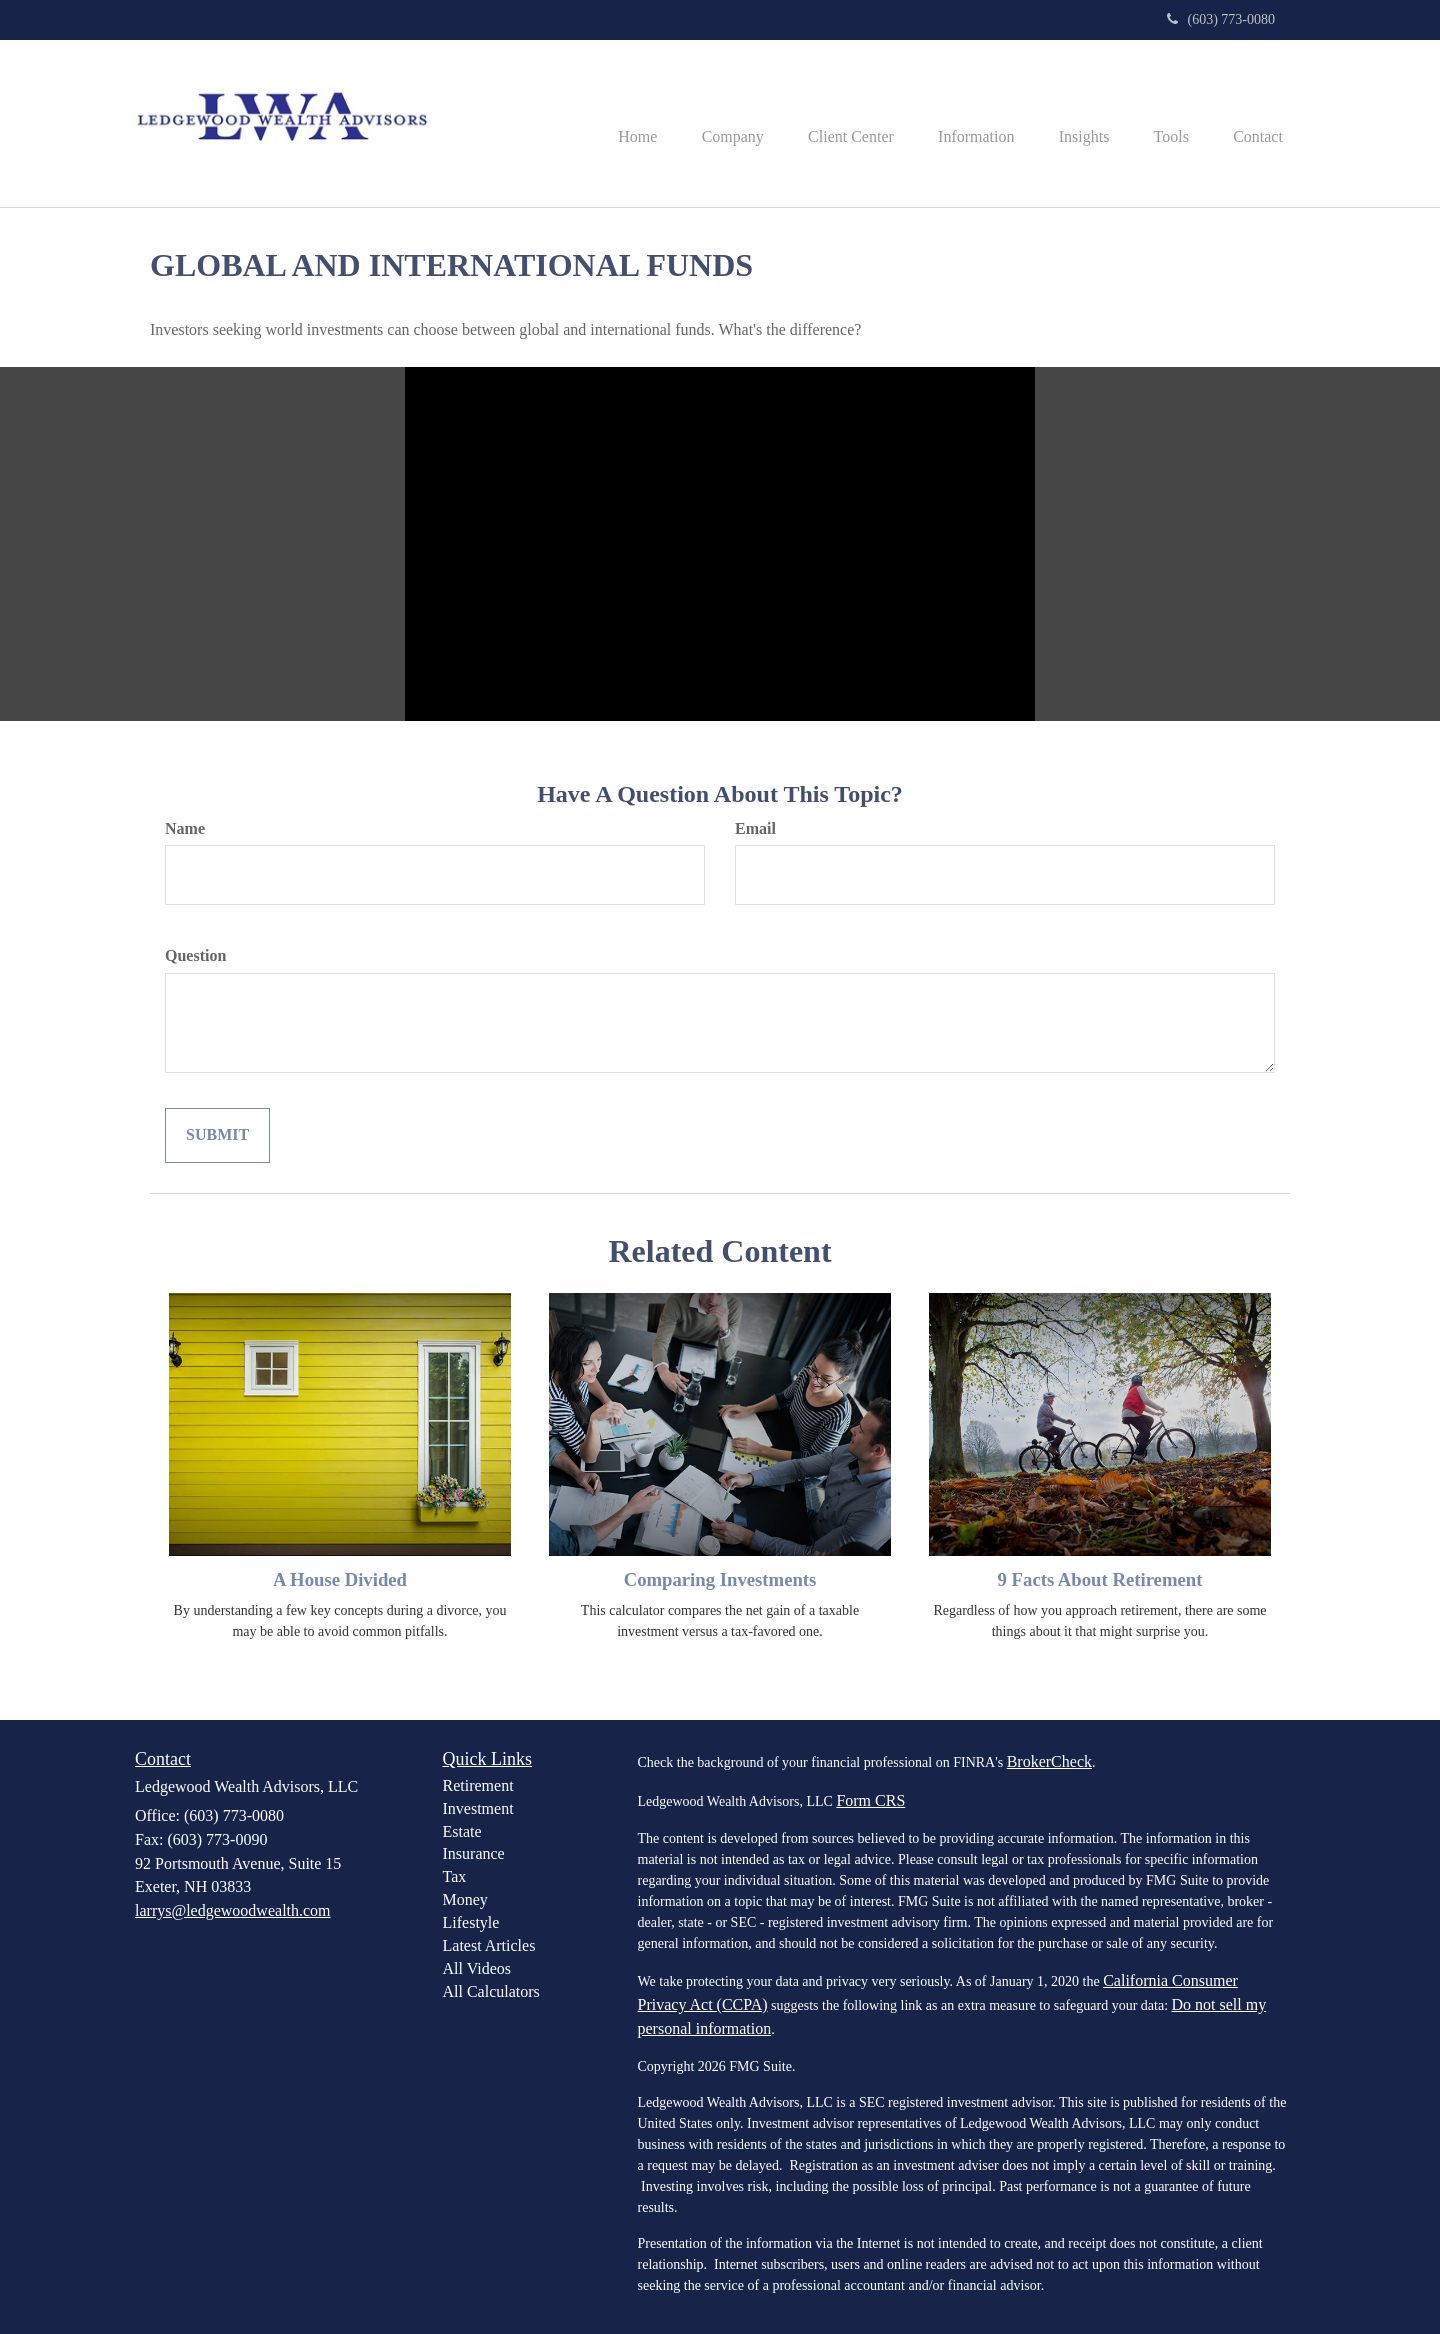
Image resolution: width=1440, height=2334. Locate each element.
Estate (462, 1831)
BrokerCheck (1049, 1761)
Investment (478, 1808)
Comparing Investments (720, 1579)
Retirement (478, 1785)
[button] (701, 124)
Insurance (474, 1853)
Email (755, 828)
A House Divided (340, 1579)
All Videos (477, 1968)
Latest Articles (489, 1945)
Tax (455, 1876)
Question (195, 955)
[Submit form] (217, 1135)
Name (185, 828)
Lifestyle (471, 1922)
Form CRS (870, 1800)
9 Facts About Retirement (1100, 1579)
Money (465, 1899)
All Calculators (491, 1991)
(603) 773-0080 (1221, 19)
